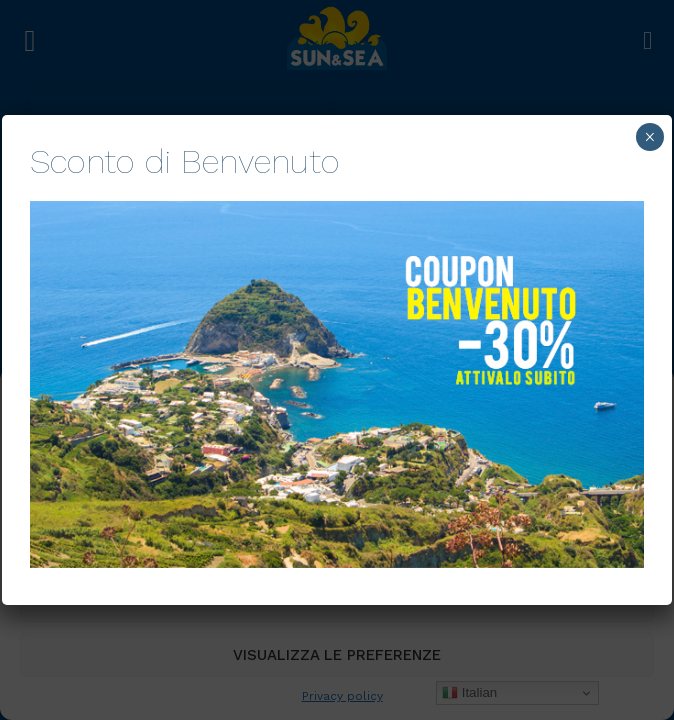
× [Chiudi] (649, 137)
